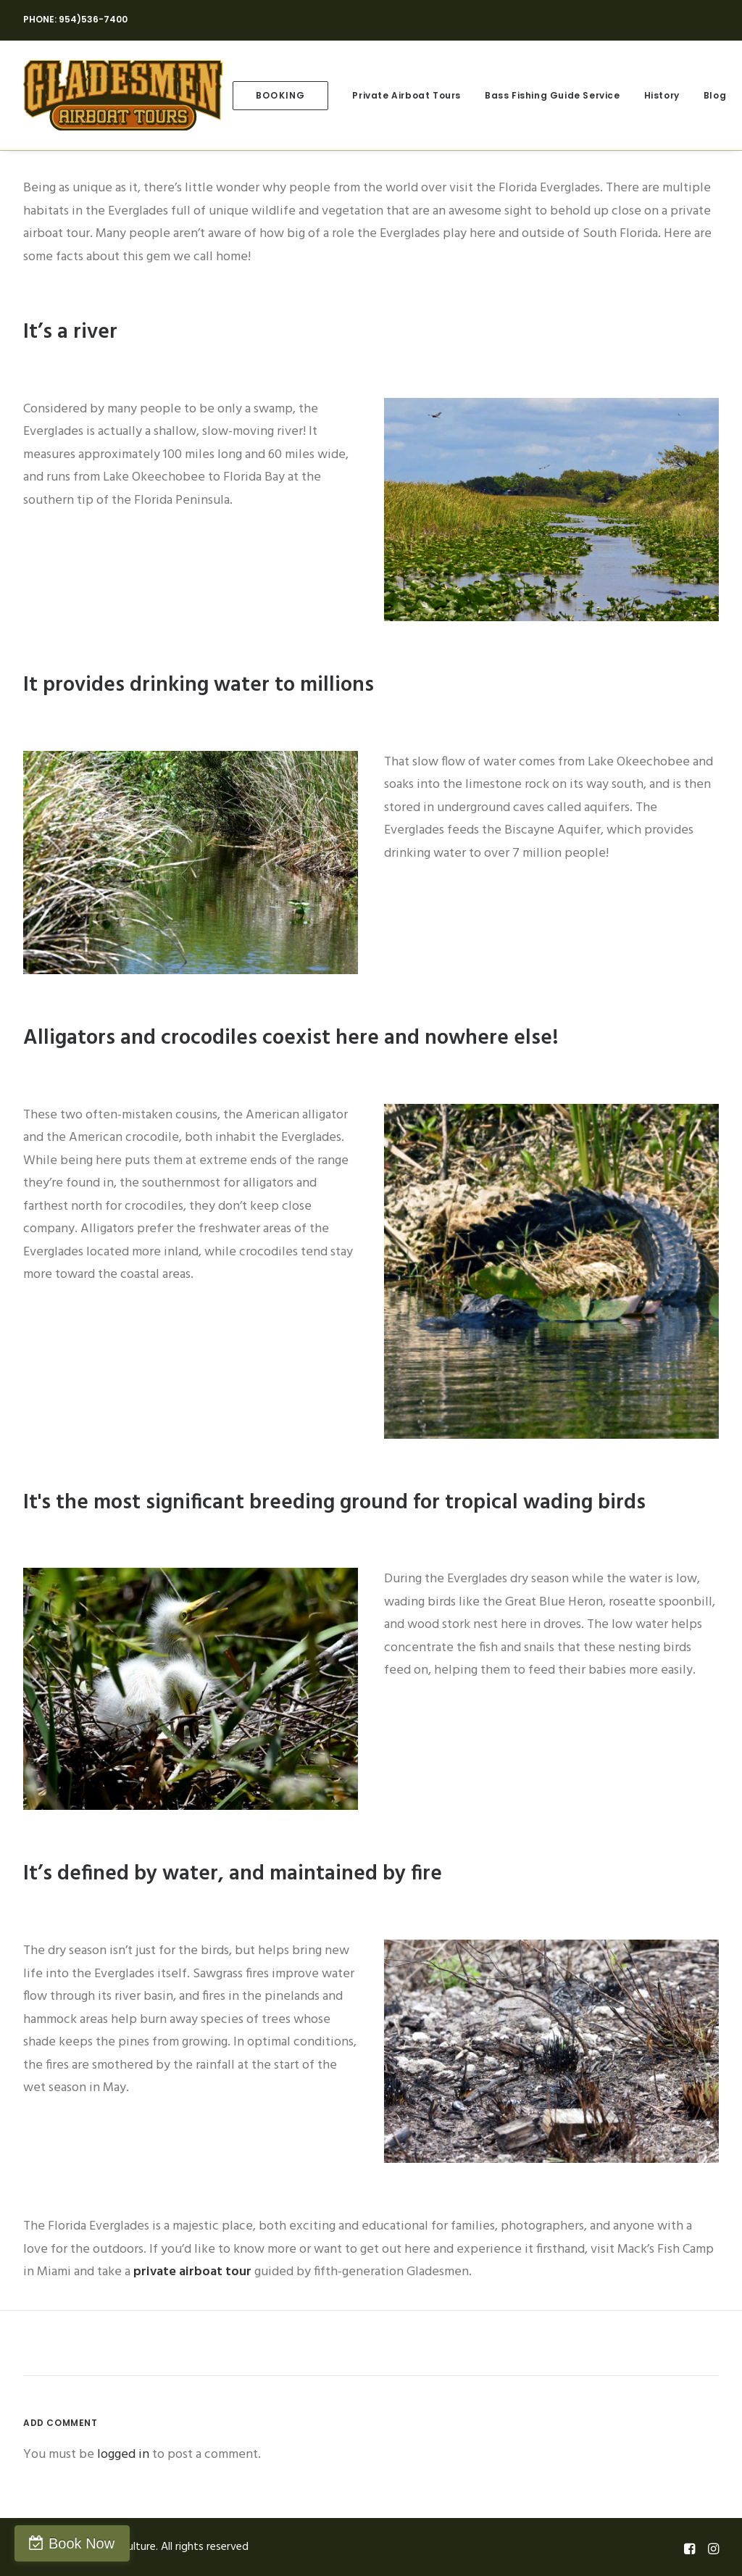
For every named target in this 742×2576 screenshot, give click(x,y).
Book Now (81, 2543)
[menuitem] (280, 95)
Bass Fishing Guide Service (552, 95)
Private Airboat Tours (406, 95)
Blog (715, 95)
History (662, 95)
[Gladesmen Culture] (122, 95)
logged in (123, 2454)
